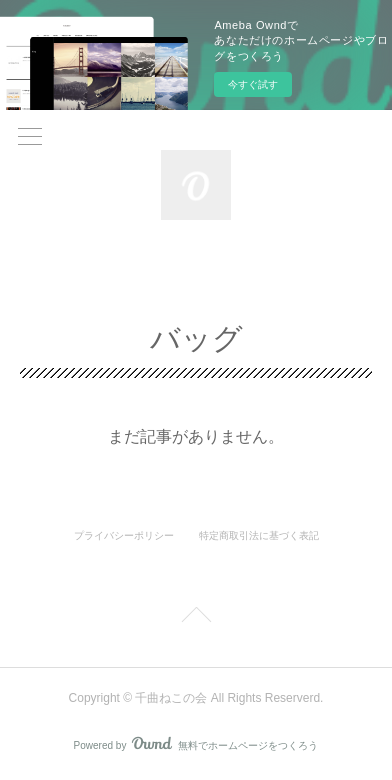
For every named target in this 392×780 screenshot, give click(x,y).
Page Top (196, 618)
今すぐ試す (253, 84)
